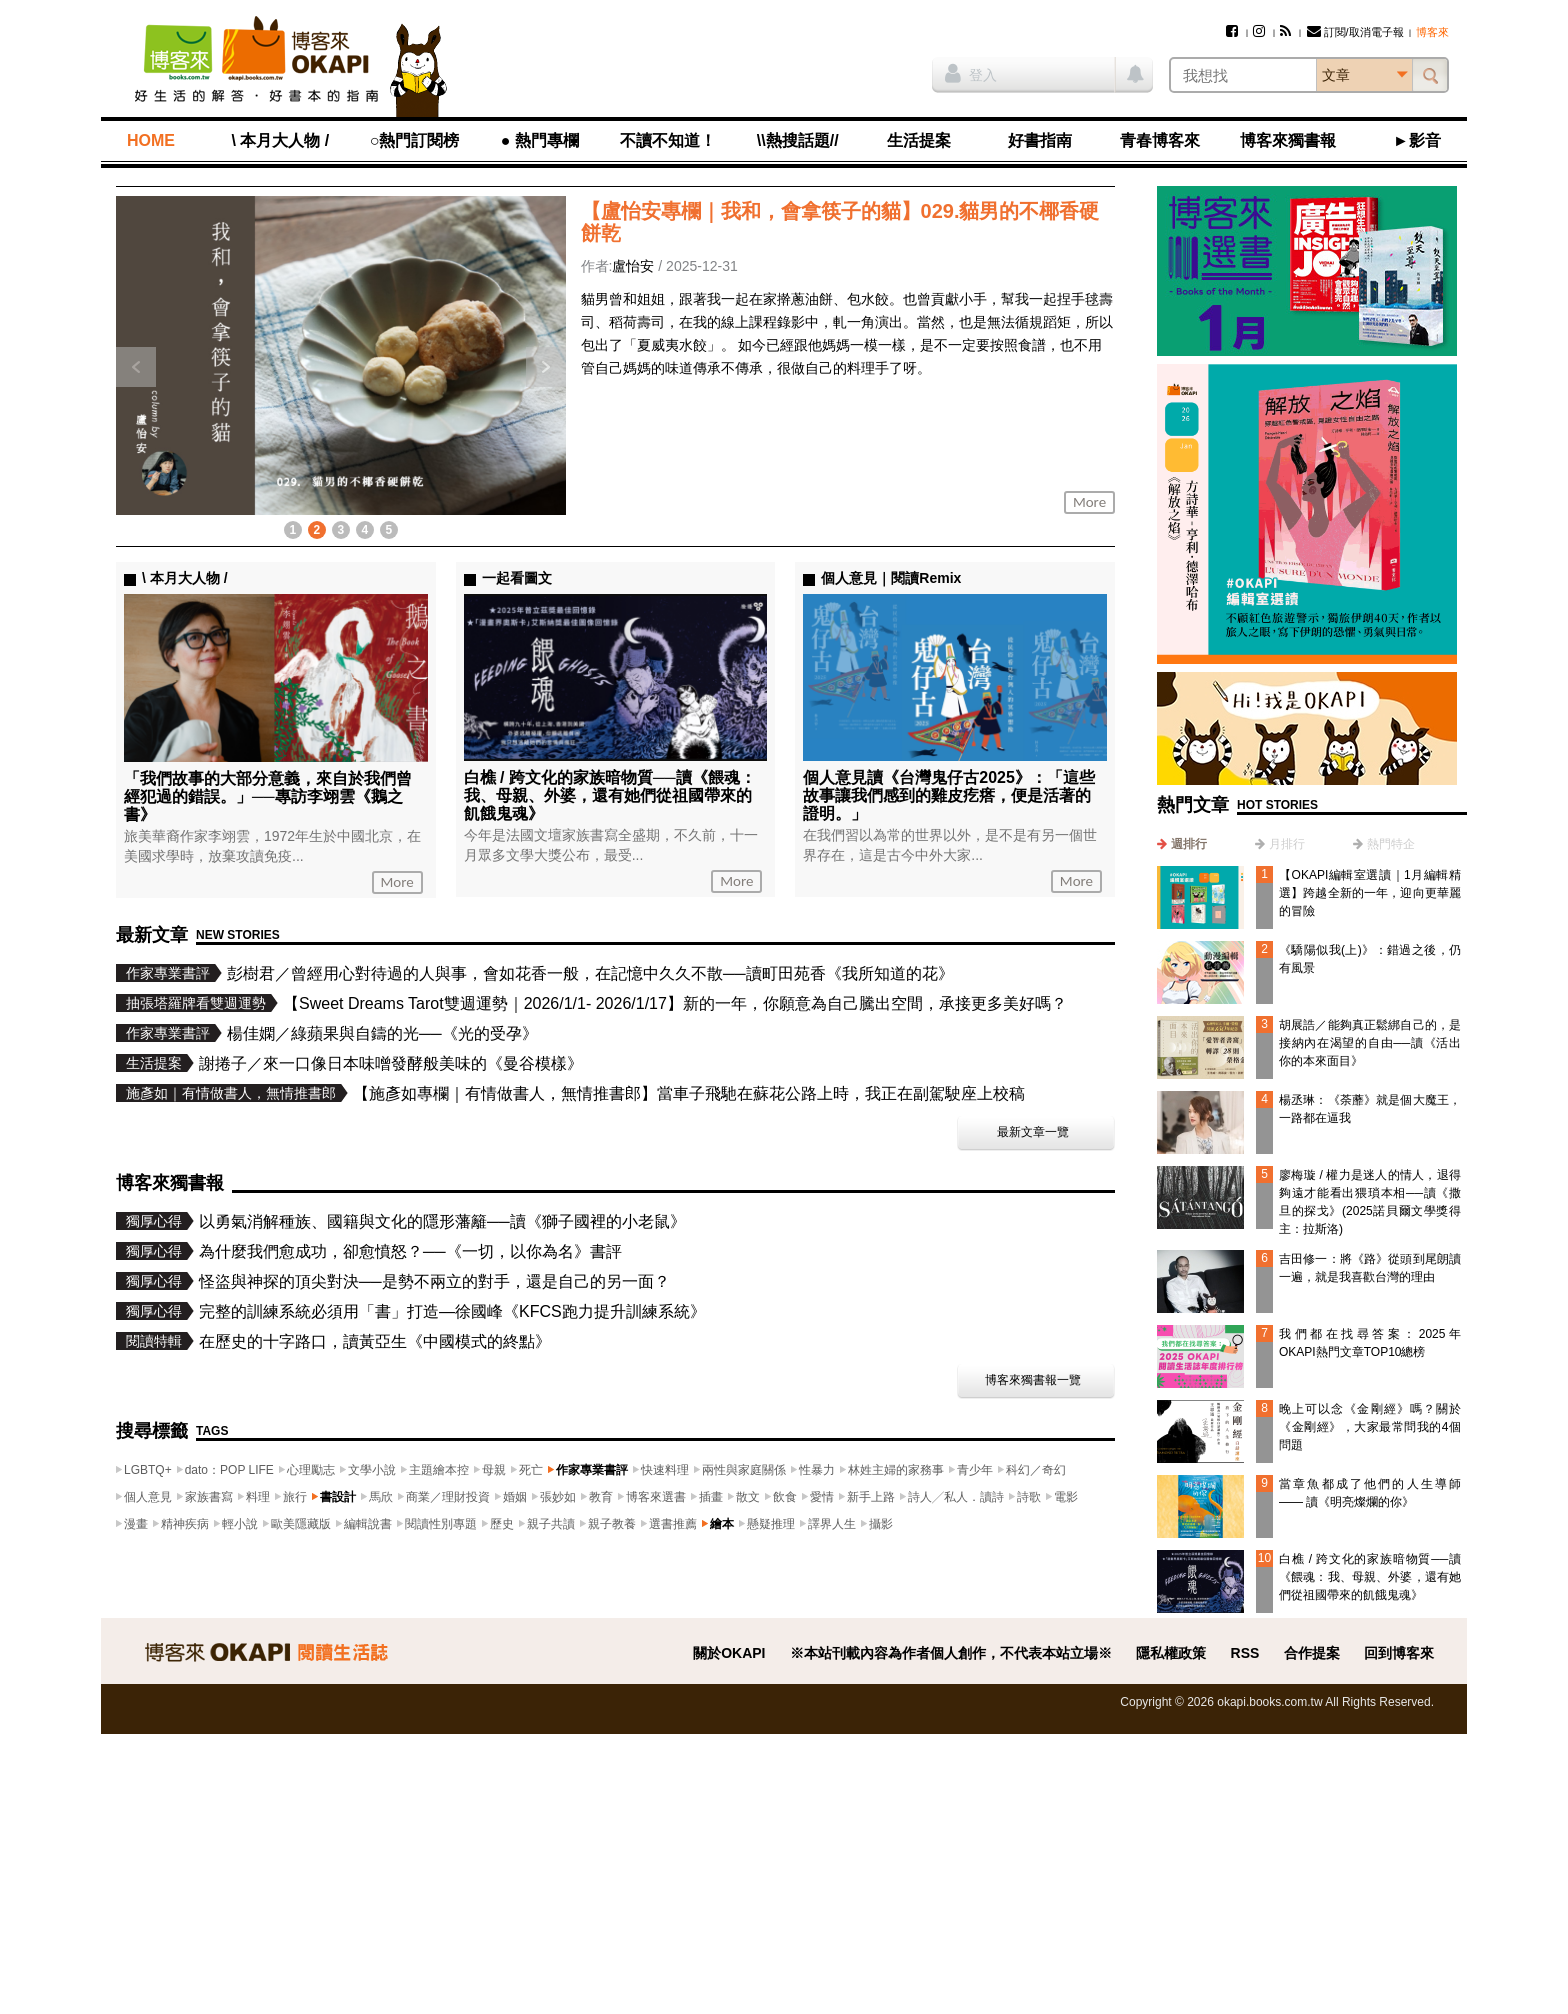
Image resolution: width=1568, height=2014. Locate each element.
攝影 (881, 1524)
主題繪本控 (439, 1470)
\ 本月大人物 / (280, 140)
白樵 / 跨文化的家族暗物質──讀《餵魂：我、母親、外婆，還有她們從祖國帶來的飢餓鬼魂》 (1370, 1577)
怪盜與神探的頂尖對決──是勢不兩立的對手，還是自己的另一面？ (434, 1281)
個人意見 (148, 1497)
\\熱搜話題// (798, 140)
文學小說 (372, 1470)
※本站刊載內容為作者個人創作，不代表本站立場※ (951, 1653)
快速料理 (665, 1470)
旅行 (295, 1497)
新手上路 (871, 1497)
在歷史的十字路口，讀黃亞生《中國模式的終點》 (375, 1341)
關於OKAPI (729, 1653)
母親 (494, 1470)
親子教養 (612, 1524)
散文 (748, 1497)
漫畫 (136, 1524)
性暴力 (817, 1470)
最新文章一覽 (1033, 1132)
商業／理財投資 (448, 1497)
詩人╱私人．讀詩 (956, 1497)
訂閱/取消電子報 (1355, 32)
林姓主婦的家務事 (896, 1470)
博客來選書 (656, 1497)
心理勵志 (311, 1470)
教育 (601, 1497)
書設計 (338, 1497)
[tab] (1182, 844)
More (397, 882)
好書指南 (1040, 140)
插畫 (711, 1497)
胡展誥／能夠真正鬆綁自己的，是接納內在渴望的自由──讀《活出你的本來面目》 (1370, 1043)
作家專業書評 (592, 1470)
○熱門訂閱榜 (415, 140)
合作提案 (1312, 1653)
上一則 (136, 367)
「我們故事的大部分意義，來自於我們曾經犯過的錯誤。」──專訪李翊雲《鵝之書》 (268, 796)
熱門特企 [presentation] (1391, 844)
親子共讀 (551, 1524)
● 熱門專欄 (540, 140)
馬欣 (381, 1497)
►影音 (1417, 140)
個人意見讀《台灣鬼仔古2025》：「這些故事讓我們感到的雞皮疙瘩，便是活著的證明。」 (949, 795)
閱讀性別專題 (441, 1524)
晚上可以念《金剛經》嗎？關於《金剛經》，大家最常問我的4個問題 (1370, 1427)
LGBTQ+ (148, 1470)
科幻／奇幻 (1036, 1470)
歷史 (502, 1524)
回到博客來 (1399, 1653)
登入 (971, 73)
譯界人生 (832, 1524)
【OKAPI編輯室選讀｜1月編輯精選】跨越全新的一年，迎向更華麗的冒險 (1370, 893)
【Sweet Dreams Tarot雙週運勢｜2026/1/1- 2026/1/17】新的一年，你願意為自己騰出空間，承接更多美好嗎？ (675, 1003)
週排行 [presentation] (1189, 844)
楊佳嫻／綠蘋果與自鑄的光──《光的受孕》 (382, 1033)
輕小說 (240, 1524)
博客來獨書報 (1288, 140)
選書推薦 (673, 1524)
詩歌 (1029, 1497)
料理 (258, 1497)
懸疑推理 (771, 1524)
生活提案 (919, 140)
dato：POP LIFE (229, 1470)
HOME (151, 140)
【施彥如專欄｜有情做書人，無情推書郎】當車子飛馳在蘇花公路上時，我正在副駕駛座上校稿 (689, 1093)
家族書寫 (209, 1497)
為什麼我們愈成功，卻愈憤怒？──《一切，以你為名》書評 (410, 1251)
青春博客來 (1160, 140)
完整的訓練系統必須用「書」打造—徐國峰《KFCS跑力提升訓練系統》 (452, 1311)
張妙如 (558, 1497)
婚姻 (515, 1497)
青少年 (975, 1470)
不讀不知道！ (668, 140)
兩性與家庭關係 (744, 1470)
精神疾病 (185, 1524)
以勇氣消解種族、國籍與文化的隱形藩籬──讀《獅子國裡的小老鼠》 (442, 1221)
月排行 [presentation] (1287, 844)
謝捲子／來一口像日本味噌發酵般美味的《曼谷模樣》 (391, 1063)
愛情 (822, 1497)
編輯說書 (368, 1524)
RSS (1245, 1653)
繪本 (722, 1524)
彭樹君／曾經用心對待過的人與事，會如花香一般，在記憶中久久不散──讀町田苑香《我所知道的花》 (590, 973)
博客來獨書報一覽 (1033, 1380)
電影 (1066, 1497)
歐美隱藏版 (301, 1524)
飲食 (785, 1497)
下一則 (546, 367)
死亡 (531, 1470)
